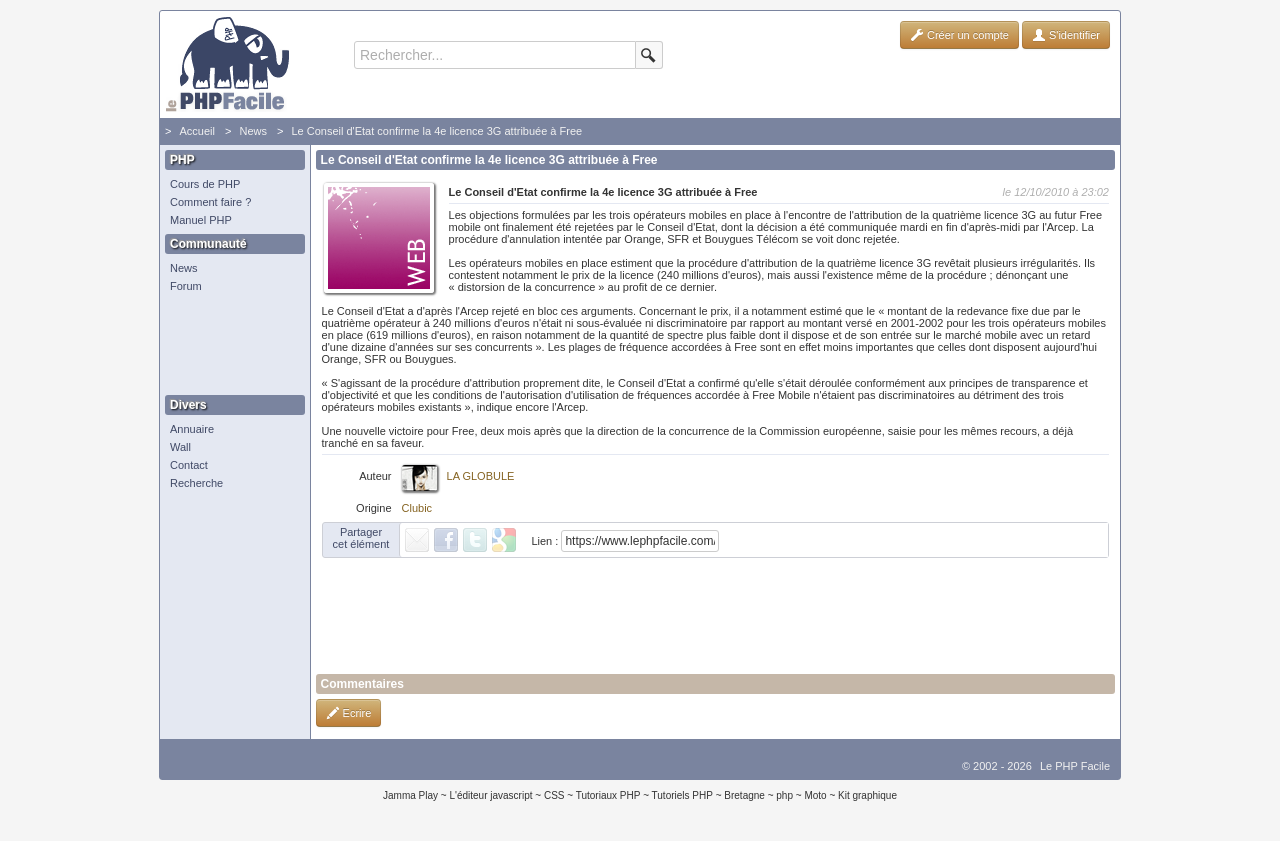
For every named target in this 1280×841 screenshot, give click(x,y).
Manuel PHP (201, 220)
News (253, 131)
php (784, 795)
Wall (180, 447)
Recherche (196, 483)
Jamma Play (410, 795)
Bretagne (744, 795)
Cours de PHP (205, 184)
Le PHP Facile (1075, 766)
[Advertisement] (230, 345)
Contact (189, 465)
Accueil (196, 131)
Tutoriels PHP (682, 795)
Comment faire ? (210, 202)
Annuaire (192, 429)
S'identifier (1066, 35)
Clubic (417, 508)
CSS (554, 795)
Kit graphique (867, 795)
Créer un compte (959, 35)
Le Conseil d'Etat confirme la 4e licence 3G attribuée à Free (436, 131)
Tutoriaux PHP (608, 795)
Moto (815, 795)
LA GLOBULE (481, 476)
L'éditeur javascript (490, 795)
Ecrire (349, 713)
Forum (186, 286)
